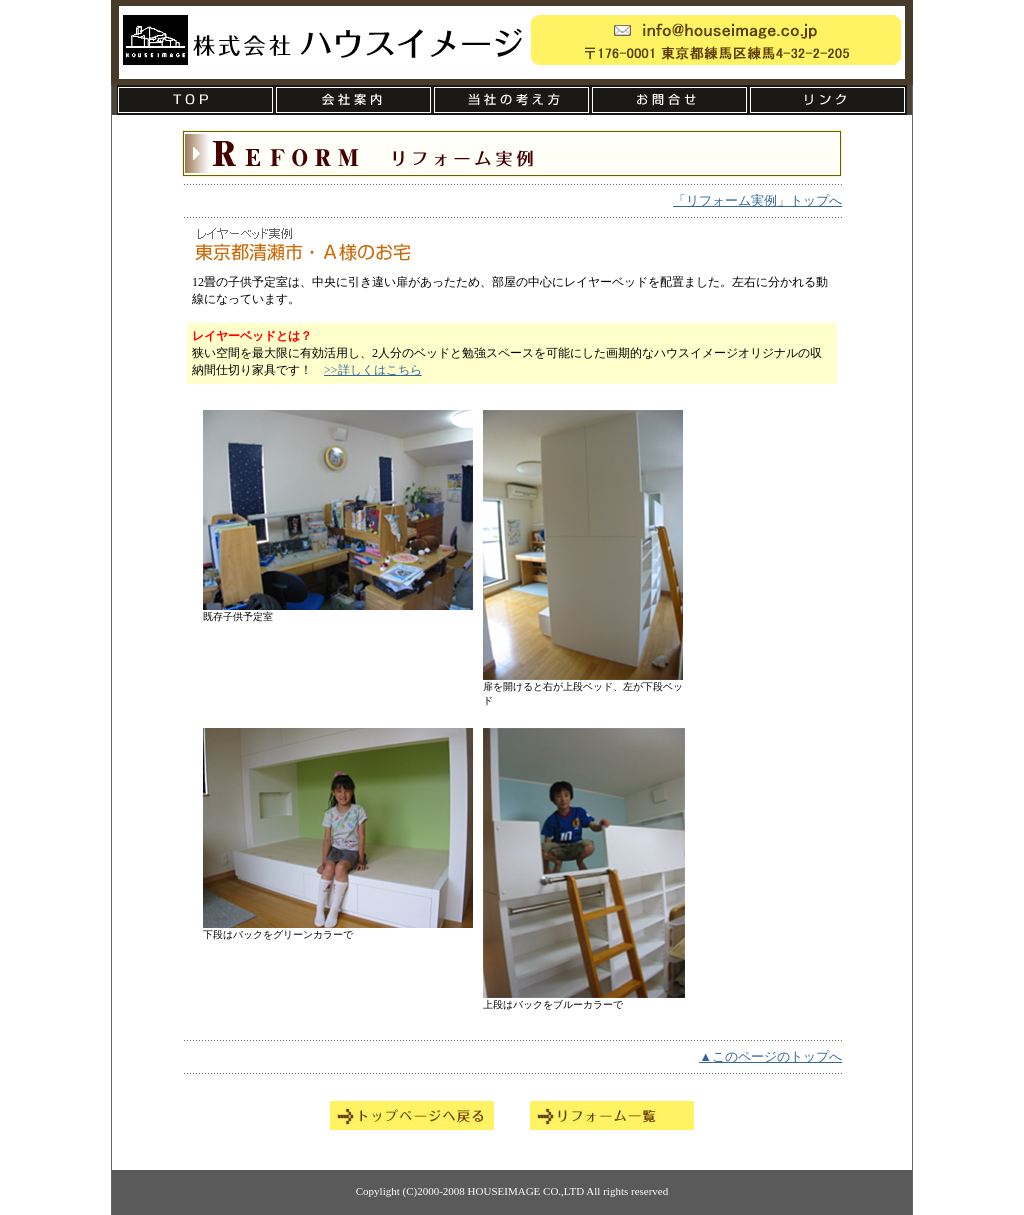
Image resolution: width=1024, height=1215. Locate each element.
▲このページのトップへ (770, 1056)
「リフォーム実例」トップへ (757, 200)
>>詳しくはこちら (373, 370)
